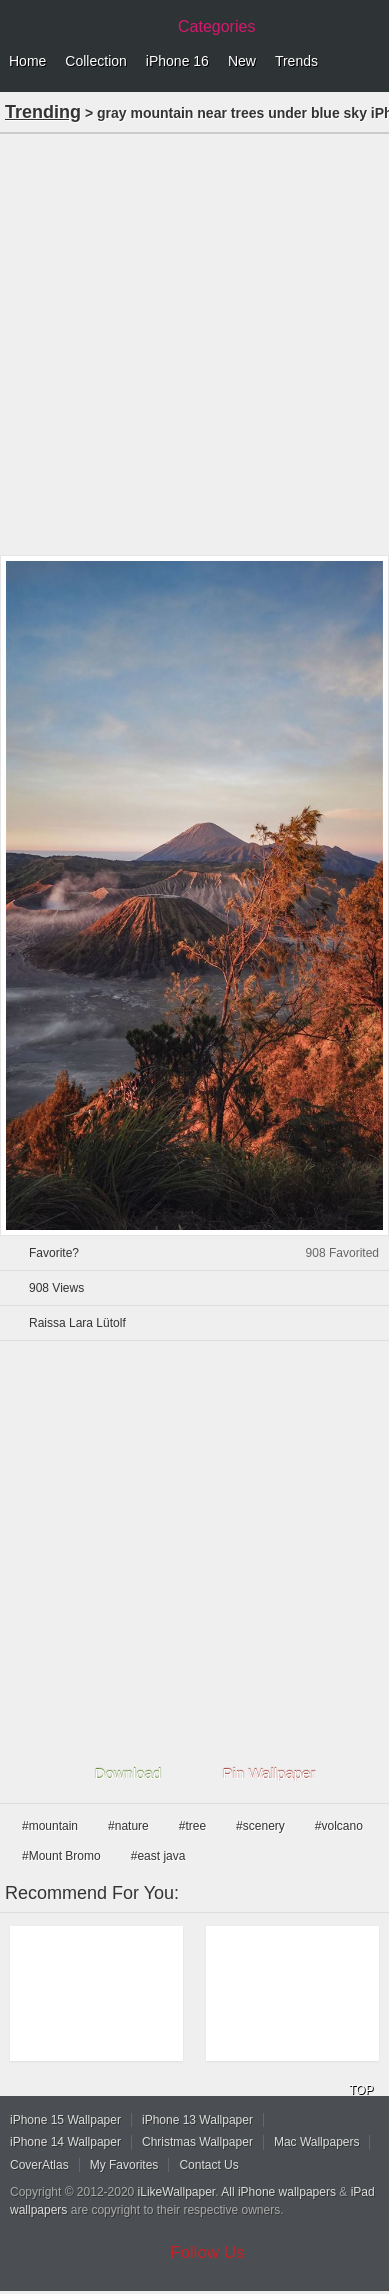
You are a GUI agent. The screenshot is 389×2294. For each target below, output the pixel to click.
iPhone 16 (177, 61)
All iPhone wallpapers (278, 2192)
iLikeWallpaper (177, 2192)
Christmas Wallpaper (197, 2142)
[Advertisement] (194, 342)
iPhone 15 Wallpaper (65, 2120)
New (242, 61)
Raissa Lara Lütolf (77, 1323)
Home (27, 61)
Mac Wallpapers (317, 2142)
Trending (43, 112)
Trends (296, 61)
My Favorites (124, 2165)
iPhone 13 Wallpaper (197, 2120)
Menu (369, 62)
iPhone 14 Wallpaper (65, 2142)
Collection (95, 61)
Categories (216, 26)
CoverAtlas (39, 2165)
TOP (361, 2090)
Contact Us (208, 2165)
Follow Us (207, 2252)
